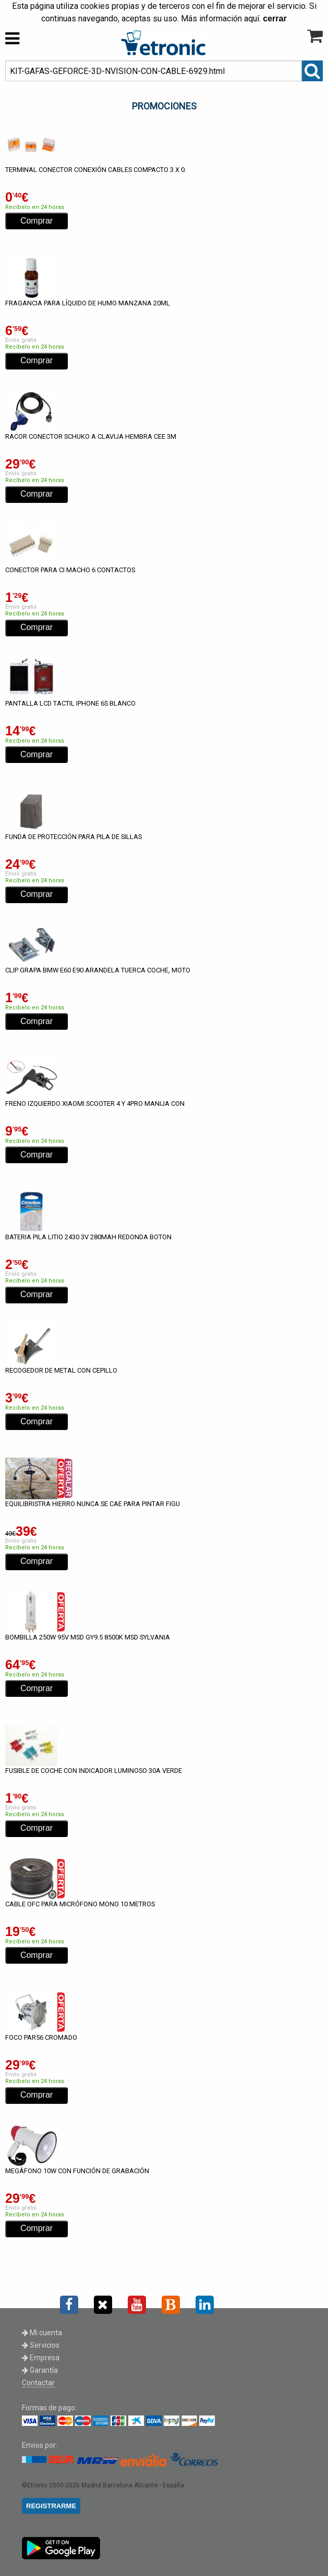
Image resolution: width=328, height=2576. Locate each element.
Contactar (38, 2382)
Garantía (40, 2370)
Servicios (40, 2345)
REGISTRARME (51, 2506)
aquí (251, 18)
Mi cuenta (42, 2332)
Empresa (40, 2357)
